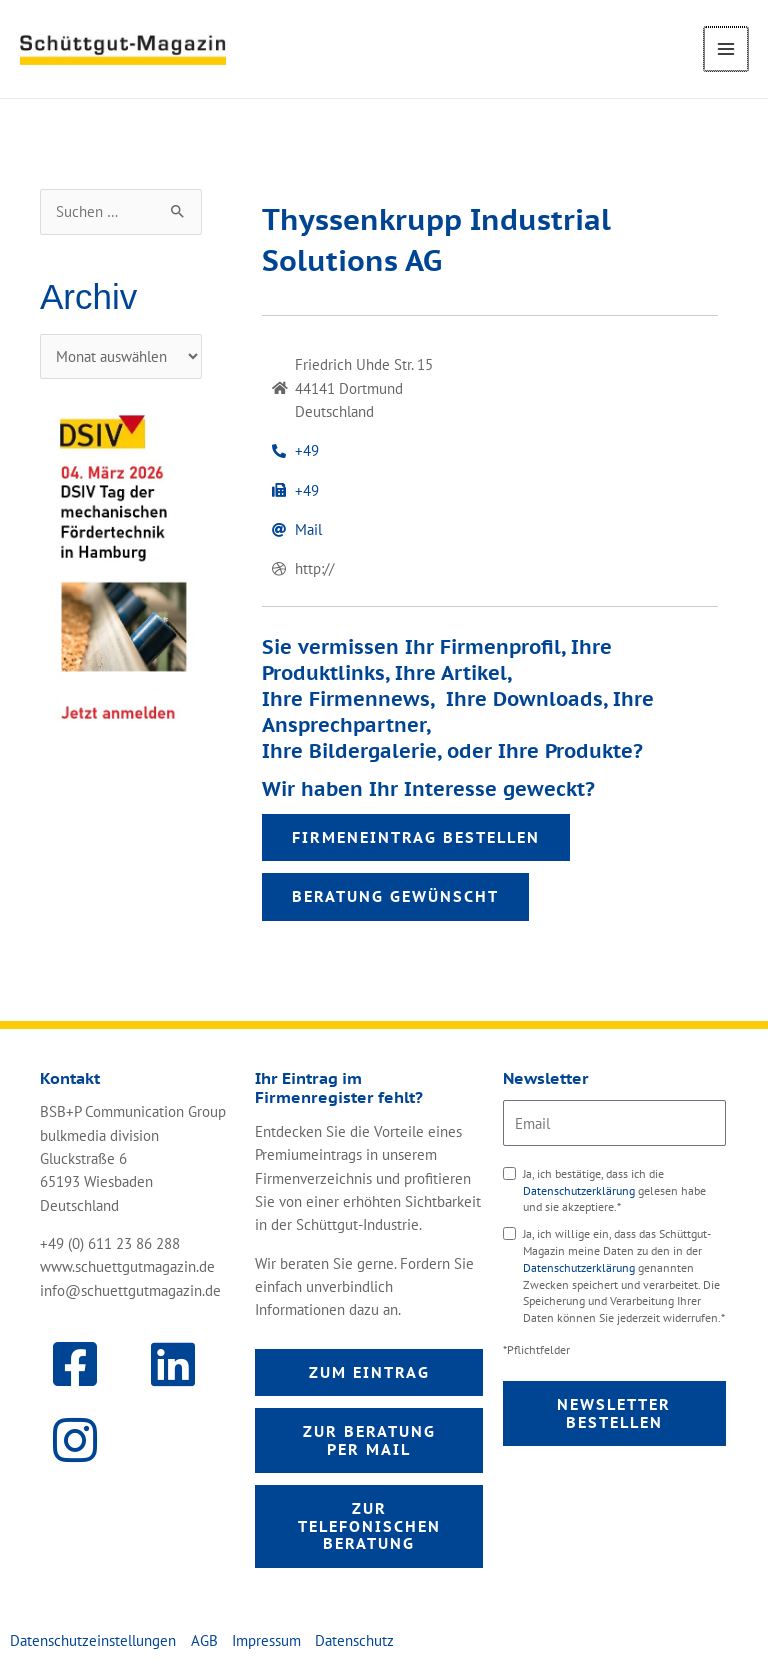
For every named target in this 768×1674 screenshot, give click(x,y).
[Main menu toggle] (727, 49)
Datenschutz (354, 1640)
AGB (204, 1640)
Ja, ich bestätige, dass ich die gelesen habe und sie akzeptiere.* (614, 1190)
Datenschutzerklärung (580, 1190)
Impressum (266, 1640)
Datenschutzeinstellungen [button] (93, 1640)
